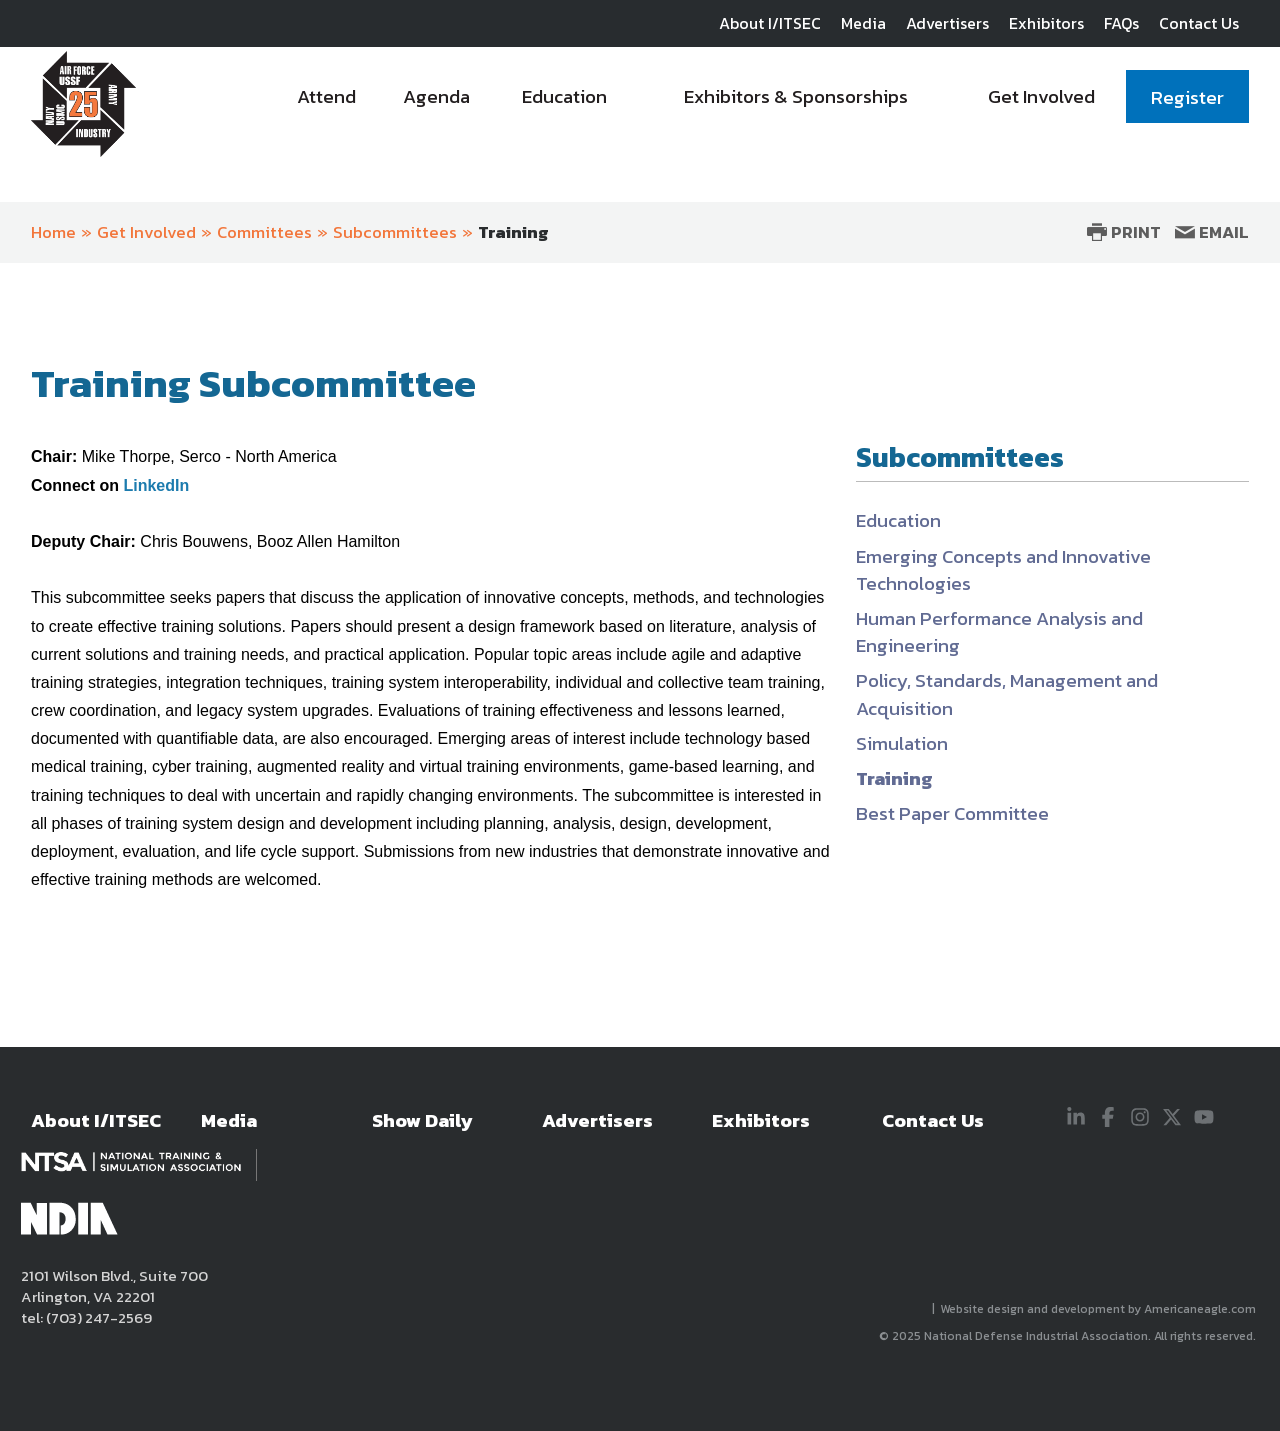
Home (53, 232)
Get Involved (146, 232)
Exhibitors (1046, 23)
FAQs (1121, 23)
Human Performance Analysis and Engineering (999, 632)
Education (898, 520)
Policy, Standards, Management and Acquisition (1007, 694)
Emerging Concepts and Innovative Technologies (1003, 570)
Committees (264, 232)
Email (1212, 232)
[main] (640, 675)
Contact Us (1199, 23)
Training (513, 232)
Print (1124, 232)
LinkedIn (156, 485)
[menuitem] (327, 102)
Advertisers (947, 23)
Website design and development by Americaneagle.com (1099, 1309)
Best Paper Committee (952, 813)
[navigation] (762, 102)
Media (863, 23)
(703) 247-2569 (97, 1317)
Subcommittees (395, 232)
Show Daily (422, 1120)
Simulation (902, 743)
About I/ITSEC (770, 23)
